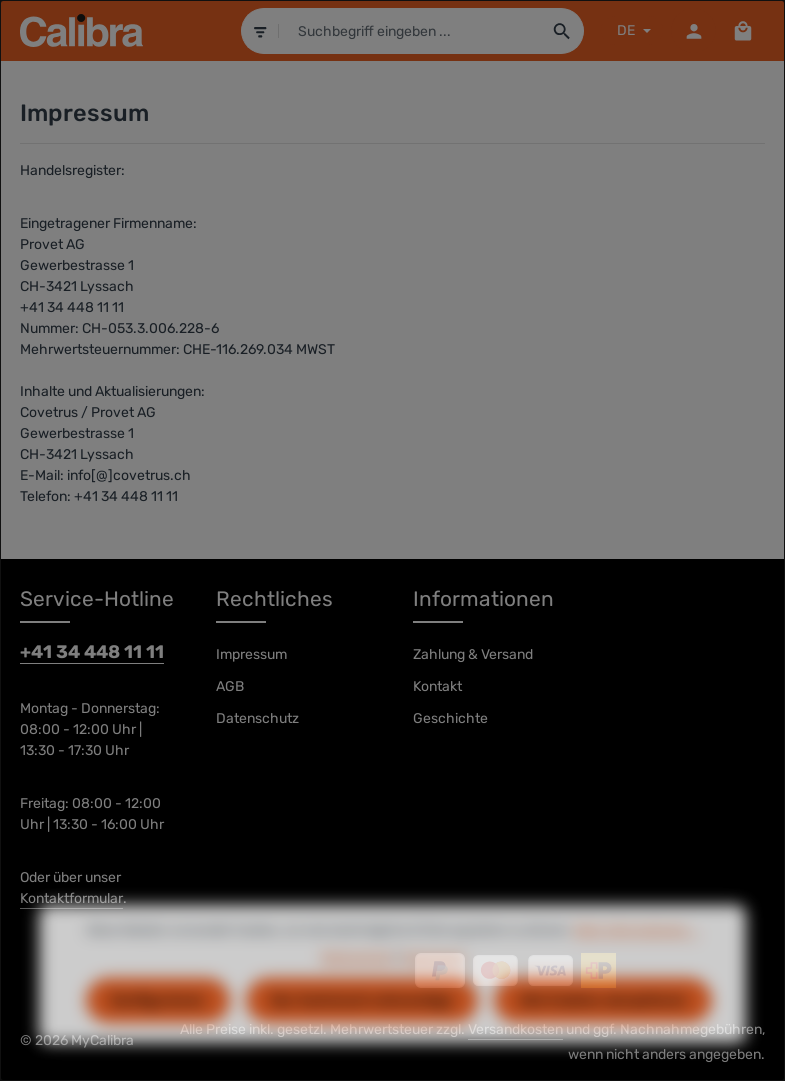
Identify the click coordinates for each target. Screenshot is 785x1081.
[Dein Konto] (693, 30)
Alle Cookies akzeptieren (603, 1029)
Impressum (251, 654)
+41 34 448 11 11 (92, 652)
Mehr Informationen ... (636, 959)
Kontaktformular (71, 898)
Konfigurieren (158, 1029)
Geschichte (450, 718)
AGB (230, 686)
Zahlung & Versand (473, 654)
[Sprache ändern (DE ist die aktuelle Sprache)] (632, 30)
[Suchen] (561, 31)
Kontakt (437, 686)
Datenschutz (257, 718)
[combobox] (409, 31)
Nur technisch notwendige (362, 1029)
